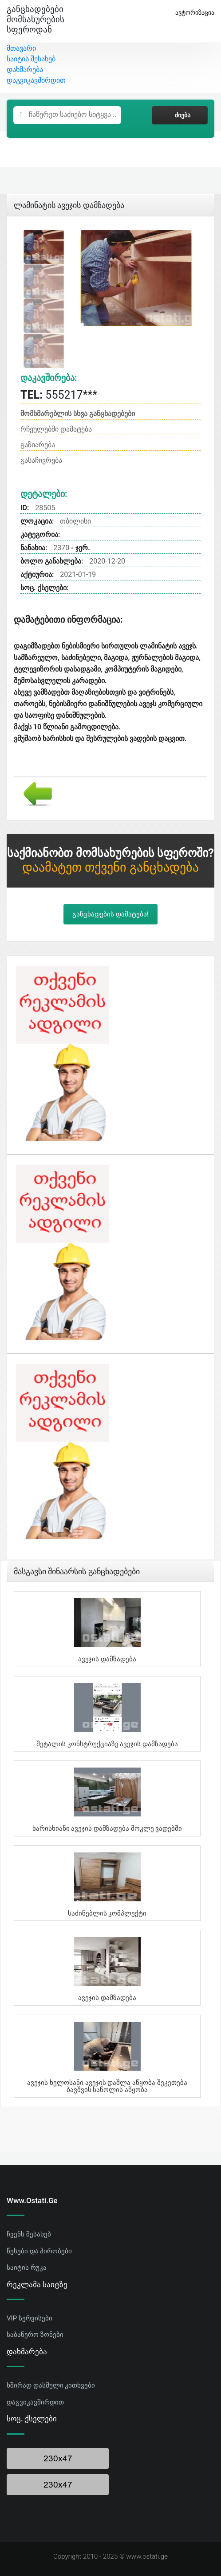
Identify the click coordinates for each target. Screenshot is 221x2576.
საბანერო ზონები (35, 2335)
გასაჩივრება (41, 460)
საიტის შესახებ (31, 59)
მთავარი (21, 48)
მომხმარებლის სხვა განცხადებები (77, 413)
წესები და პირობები (39, 2251)
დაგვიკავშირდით (36, 80)
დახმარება (25, 69)
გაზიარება (37, 444)
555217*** (58, 394)
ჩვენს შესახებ (29, 2234)
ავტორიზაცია (191, 12)
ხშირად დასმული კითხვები (51, 2385)
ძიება (179, 115)
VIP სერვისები (29, 2318)
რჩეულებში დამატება (56, 429)
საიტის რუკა (27, 2268)
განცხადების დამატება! (110, 914)
